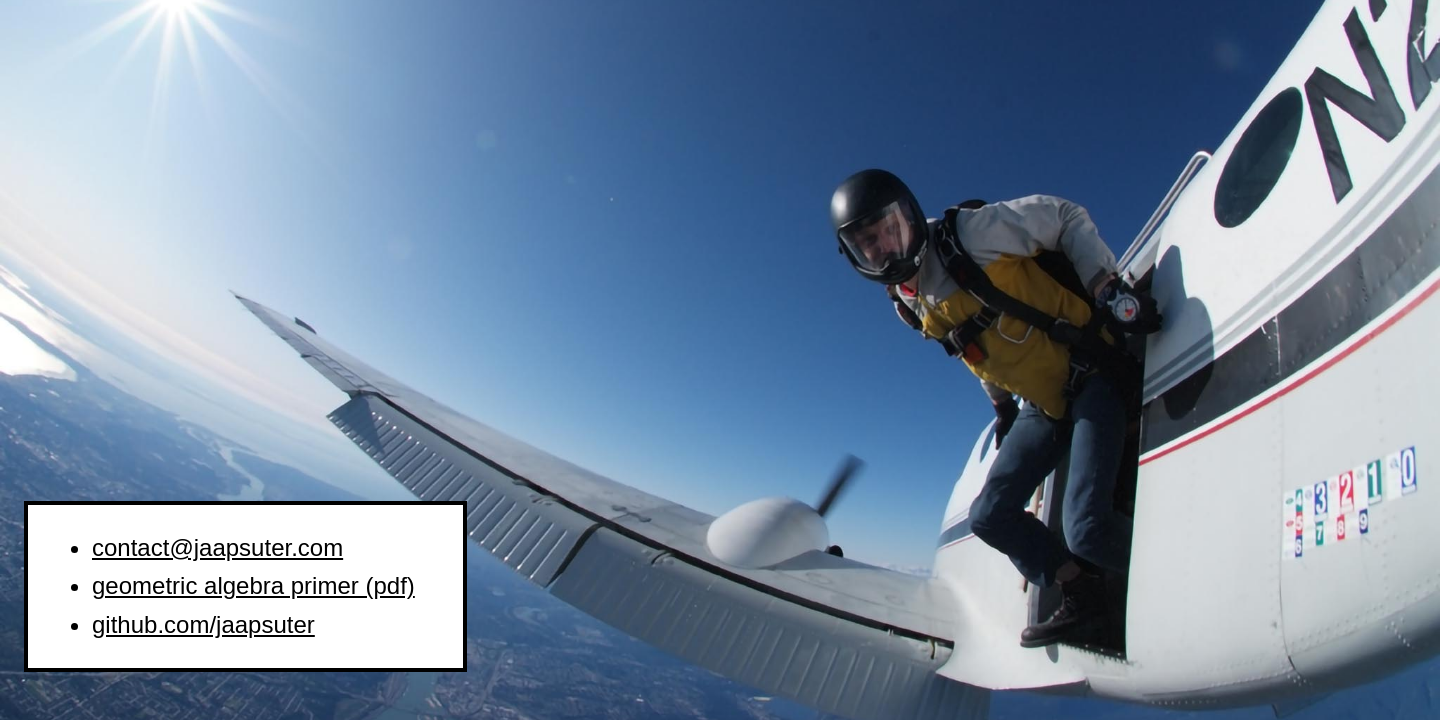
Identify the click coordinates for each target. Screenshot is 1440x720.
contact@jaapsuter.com (217, 547)
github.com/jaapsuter (203, 624)
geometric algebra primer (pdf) (253, 585)
